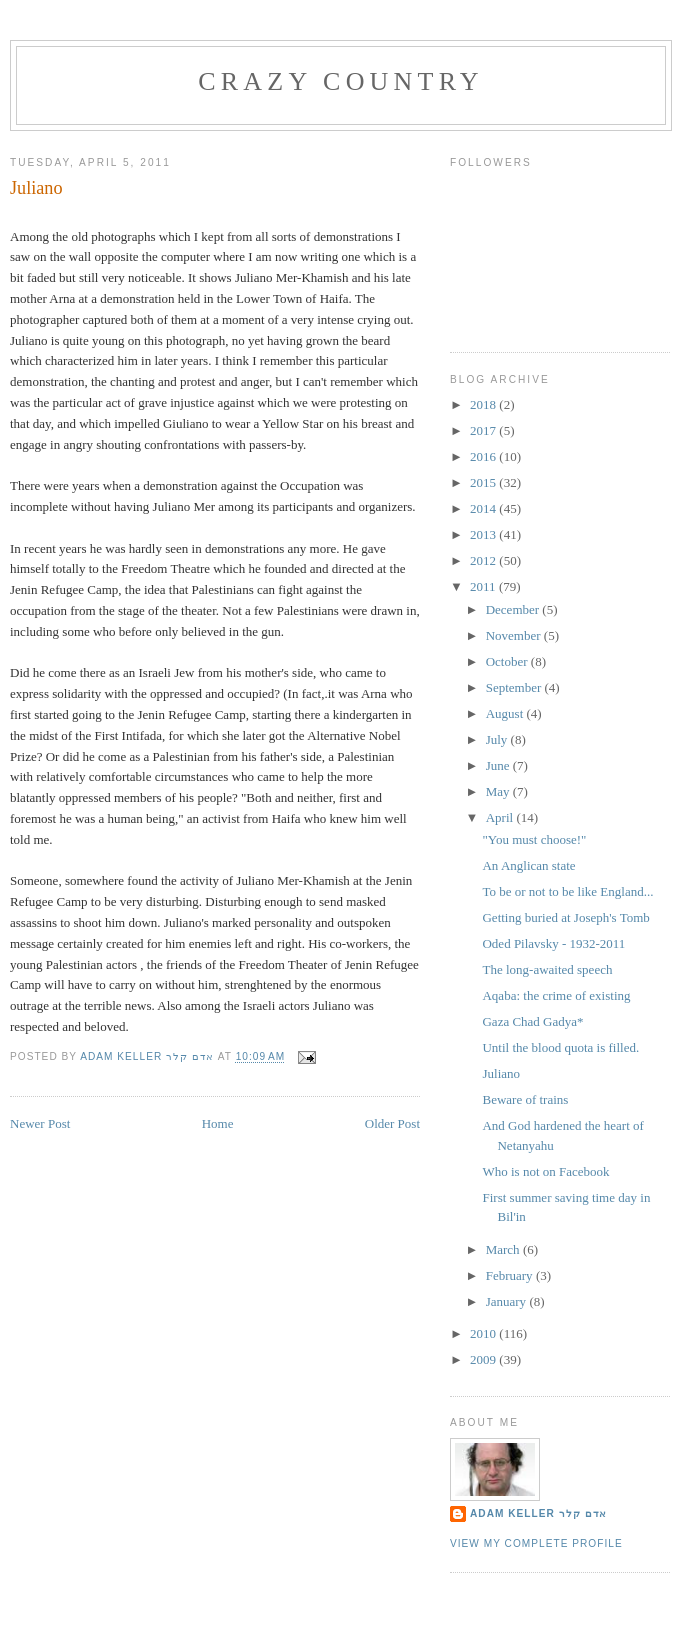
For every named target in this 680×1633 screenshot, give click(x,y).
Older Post (392, 1123)
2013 (484, 534)
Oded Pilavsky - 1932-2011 (553, 943)
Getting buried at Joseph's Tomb (565, 917)
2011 (484, 586)
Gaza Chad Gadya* (532, 1021)
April (501, 817)
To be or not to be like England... (567, 891)
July (498, 739)
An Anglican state (528, 865)
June (499, 765)
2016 (484, 456)
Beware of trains (525, 1099)
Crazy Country (341, 81)
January (508, 1301)
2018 (484, 404)
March (504, 1249)
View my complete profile (536, 1543)
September (515, 687)
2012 (484, 560)
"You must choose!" (534, 839)
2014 (484, 508)
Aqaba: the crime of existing (556, 995)
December (514, 609)
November (515, 635)
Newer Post (40, 1123)
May (499, 791)
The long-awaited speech (547, 969)
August (506, 713)
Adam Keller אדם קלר (538, 1513)
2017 (484, 430)
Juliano (501, 1073)
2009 (484, 1359)
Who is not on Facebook (545, 1171)
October (508, 661)
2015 (484, 482)
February (511, 1275)
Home (218, 1123)
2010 (484, 1333)
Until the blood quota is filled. (560, 1047)
